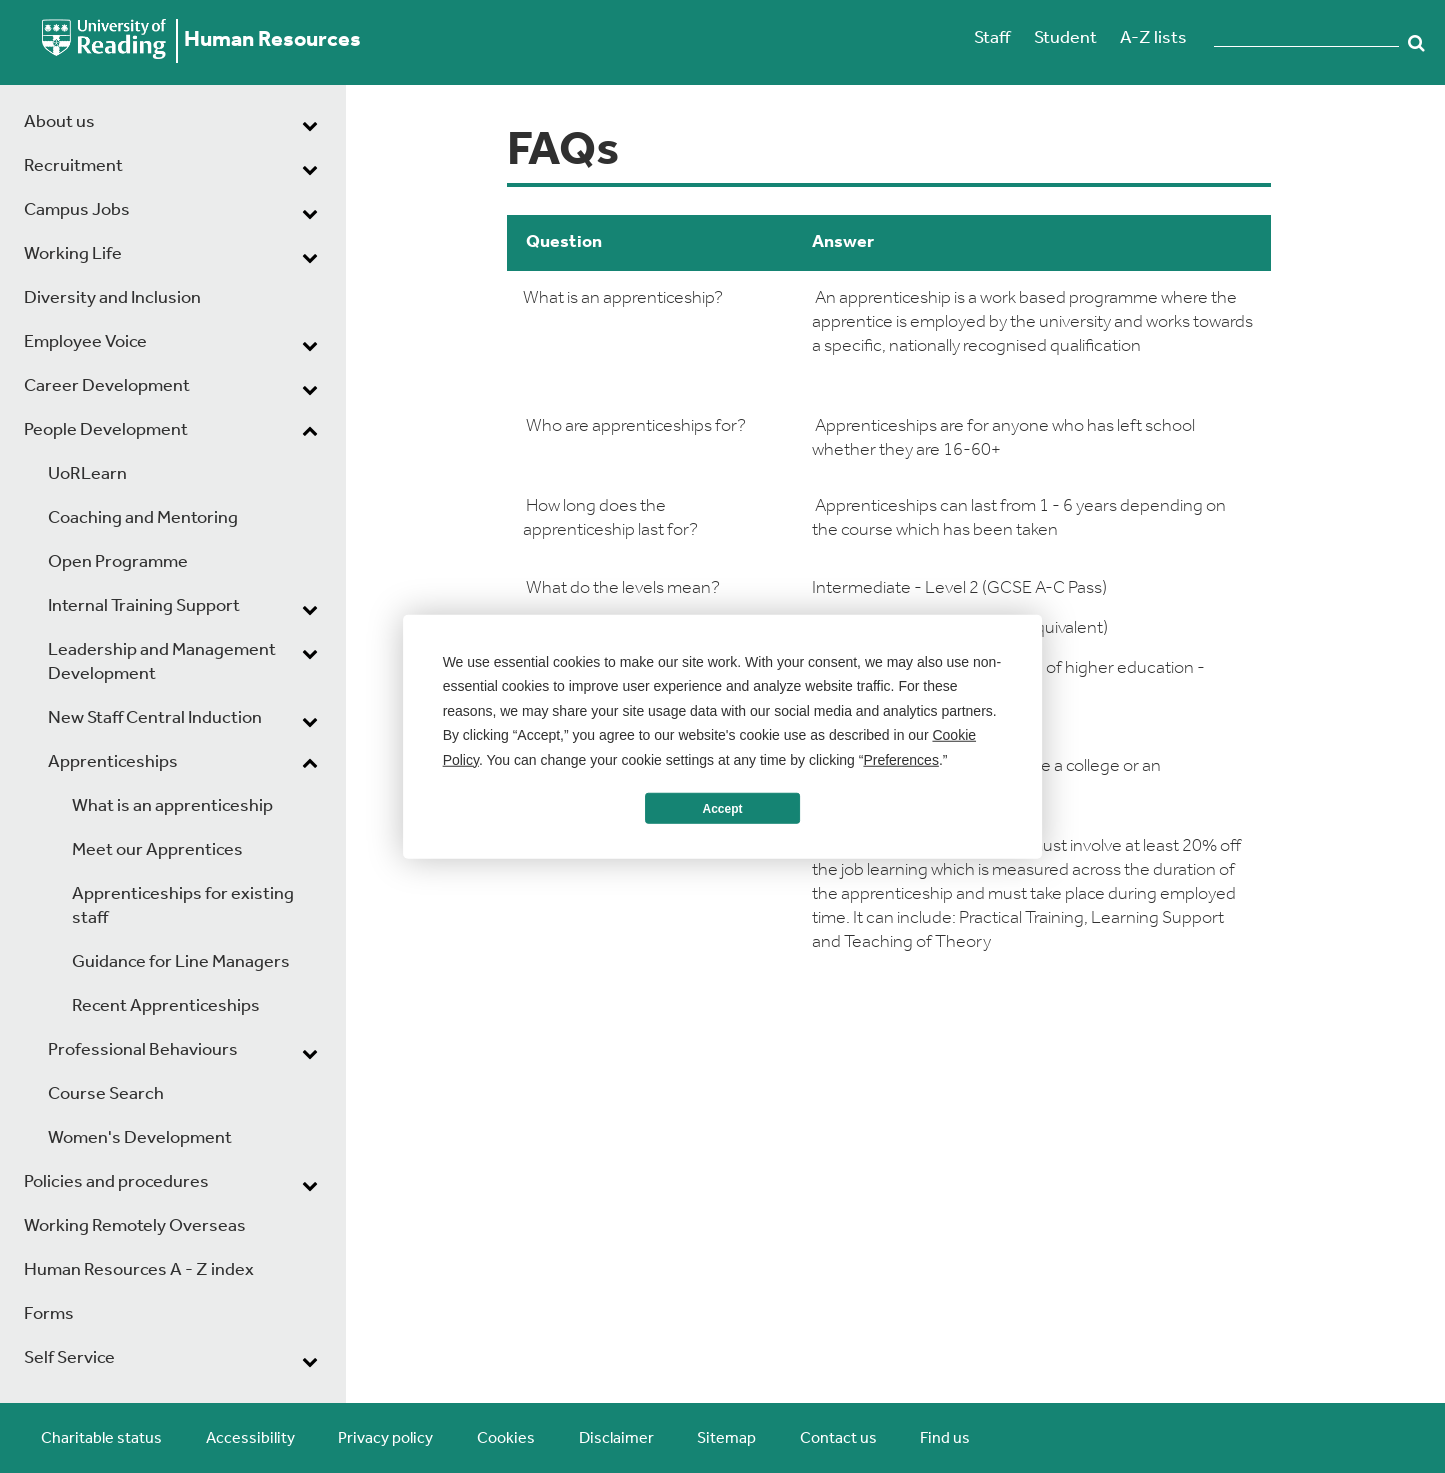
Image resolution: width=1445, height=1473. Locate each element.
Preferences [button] (900, 759)
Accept (722, 808)
